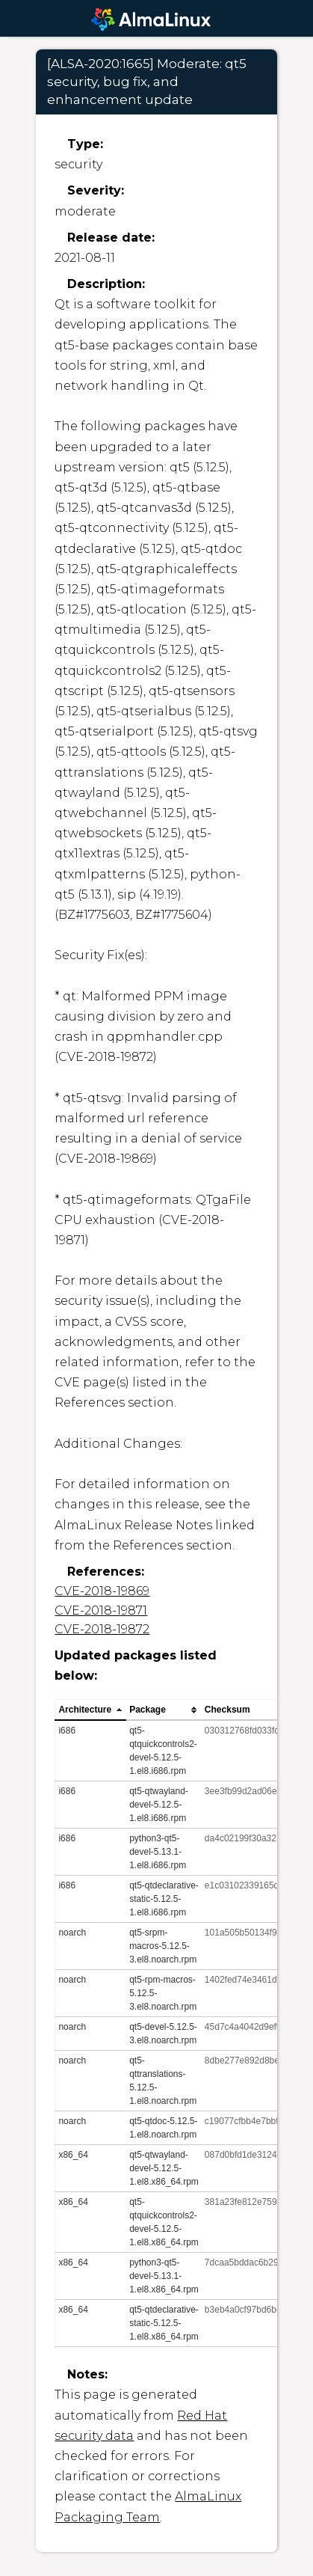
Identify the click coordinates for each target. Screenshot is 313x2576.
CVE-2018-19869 (102, 1591)
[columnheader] (90, 1710)
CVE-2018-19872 (102, 1629)
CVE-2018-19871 (101, 1610)
